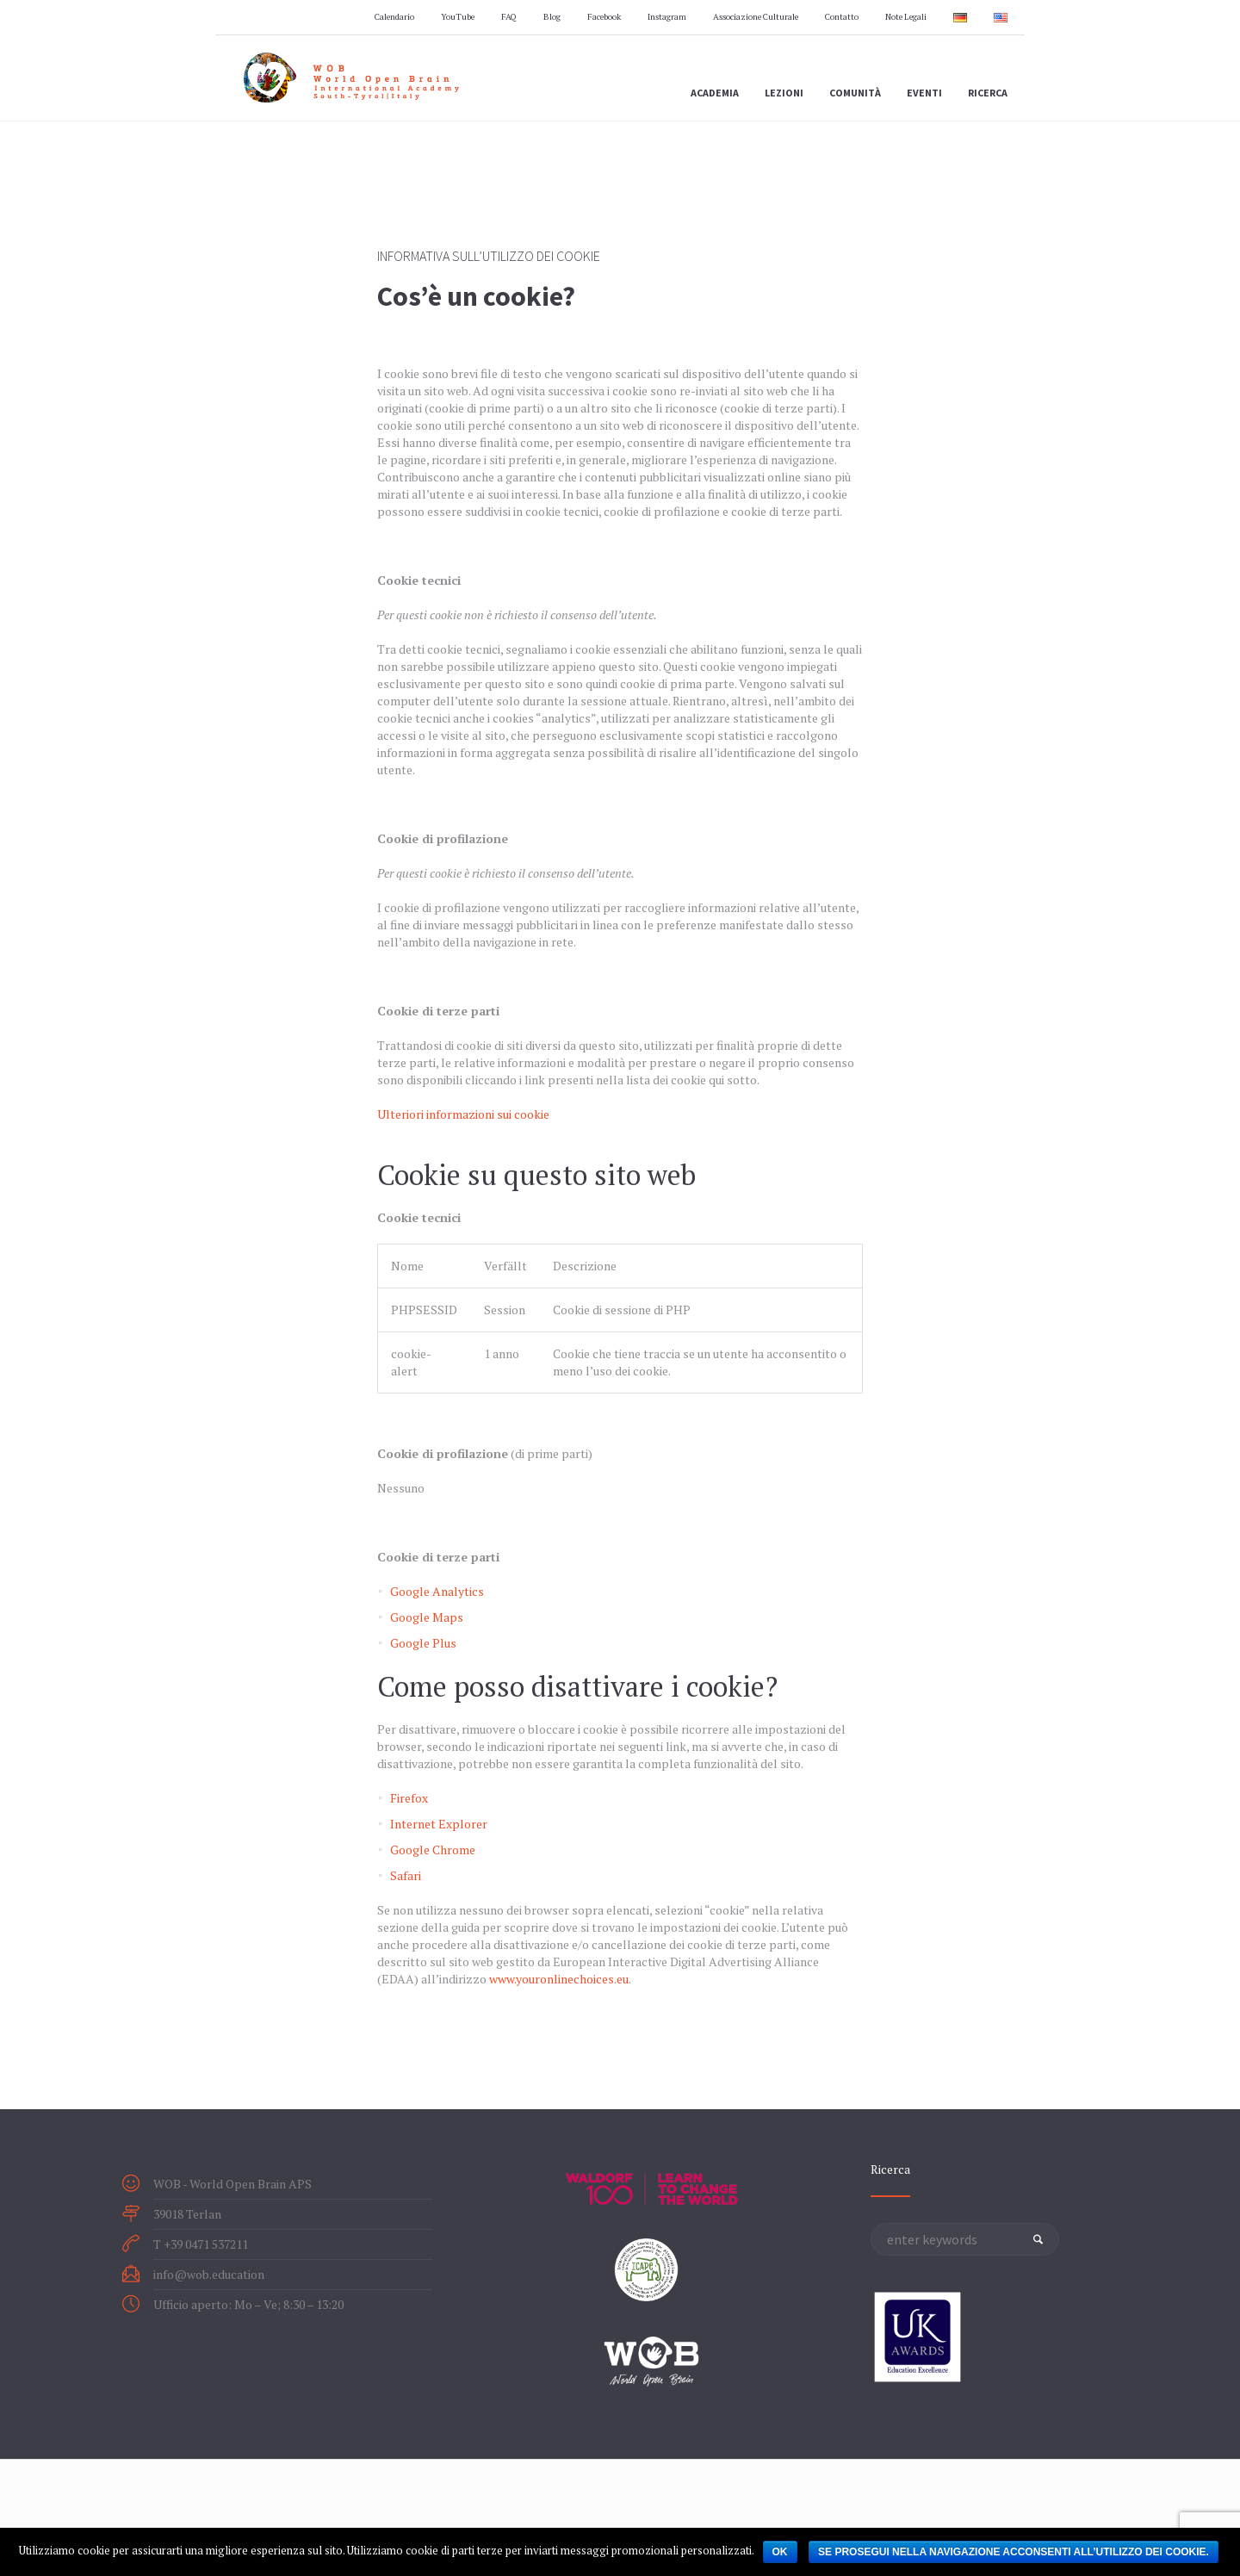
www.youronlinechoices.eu (559, 1979)
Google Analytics (437, 1591)
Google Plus (423, 1643)
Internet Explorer (438, 1824)
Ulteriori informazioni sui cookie (463, 1114)
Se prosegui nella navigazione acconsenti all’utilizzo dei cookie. (1013, 2552)
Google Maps (426, 1617)
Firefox (409, 1798)
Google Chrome (432, 1849)
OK (780, 2552)
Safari (405, 1875)
